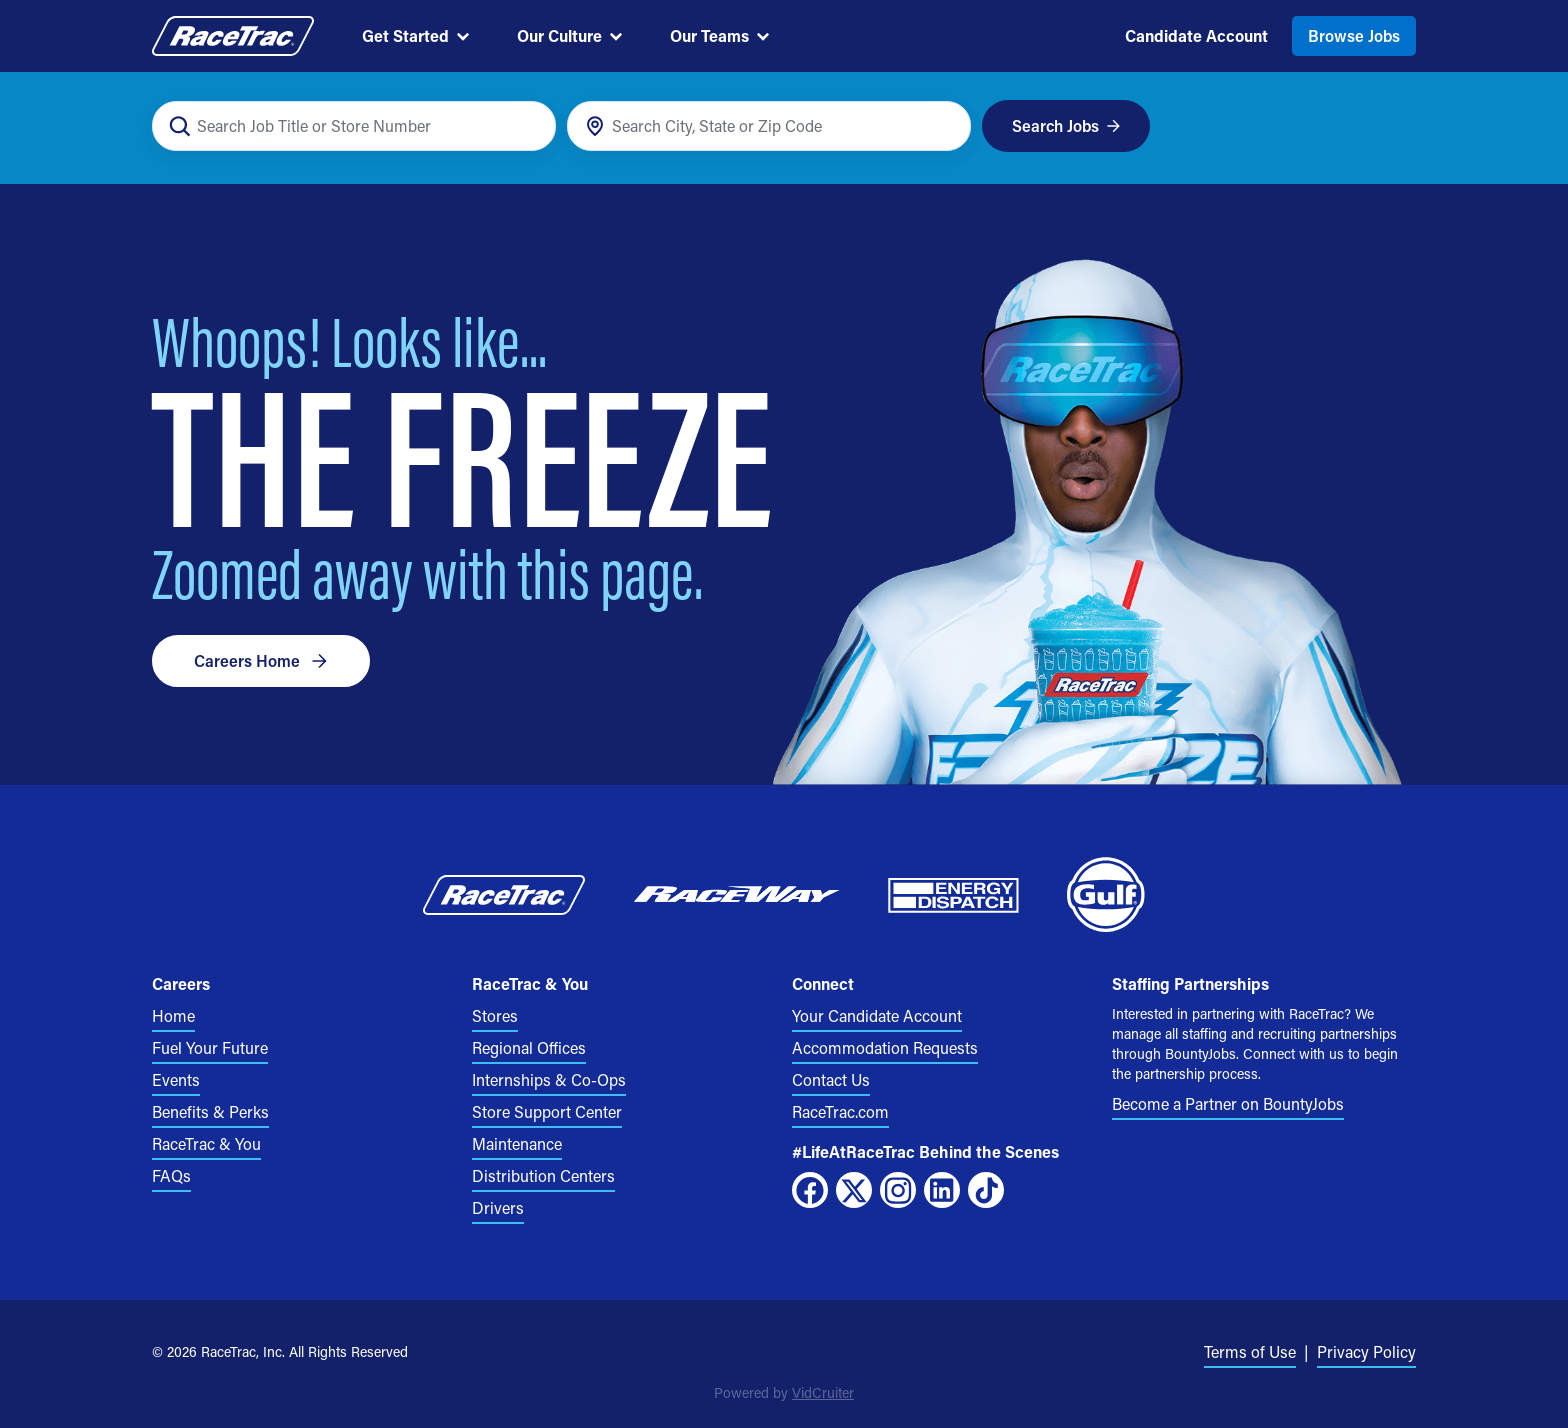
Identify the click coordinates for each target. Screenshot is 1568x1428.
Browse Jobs (1354, 35)
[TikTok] (986, 1190)
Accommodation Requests (885, 1047)
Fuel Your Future (210, 1047)
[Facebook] (810, 1190)
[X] (854, 1190)
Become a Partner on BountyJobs (1228, 1103)
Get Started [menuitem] (415, 35)
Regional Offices (529, 1047)
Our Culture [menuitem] (569, 35)
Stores (495, 1015)
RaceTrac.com (840, 1111)
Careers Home (261, 660)
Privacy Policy (1366, 1351)
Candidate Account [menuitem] (1196, 35)
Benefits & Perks (210, 1111)
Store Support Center (547, 1111)
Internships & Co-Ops (549, 1079)
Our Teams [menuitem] (719, 35)
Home (173, 1015)
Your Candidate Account (877, 1015)
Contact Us (831, 1079)
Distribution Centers (543, 1175)
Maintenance (517, 1143)
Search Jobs (1066, 125)
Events (176, 1079)
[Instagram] (898, 1190)
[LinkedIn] (942, 1190)
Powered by (784, 1392)
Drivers (498, 1207)
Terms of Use (1250, 1351)
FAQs (171, 1175)
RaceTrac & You (206, 1143)
